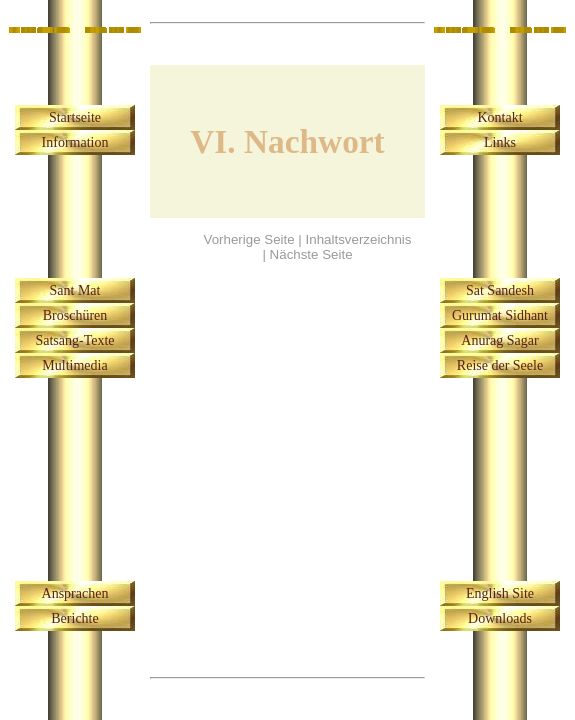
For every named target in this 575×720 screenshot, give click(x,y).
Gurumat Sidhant (500, 315)
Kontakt (499, 117)
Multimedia (74, 365)
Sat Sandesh (500, 290)
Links (500, 142)
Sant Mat (75, 290)
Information (75, 142)
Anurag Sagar (499, 340)
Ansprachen (75, 593)
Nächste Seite (311, 254)
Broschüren (75, 315)
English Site (500, 593)
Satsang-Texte (74, 340)
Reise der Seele (500, 365)
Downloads (500, 618)
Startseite (75, 117)
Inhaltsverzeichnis (359, 239)
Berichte (74, 618)
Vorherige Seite (249, 239)
